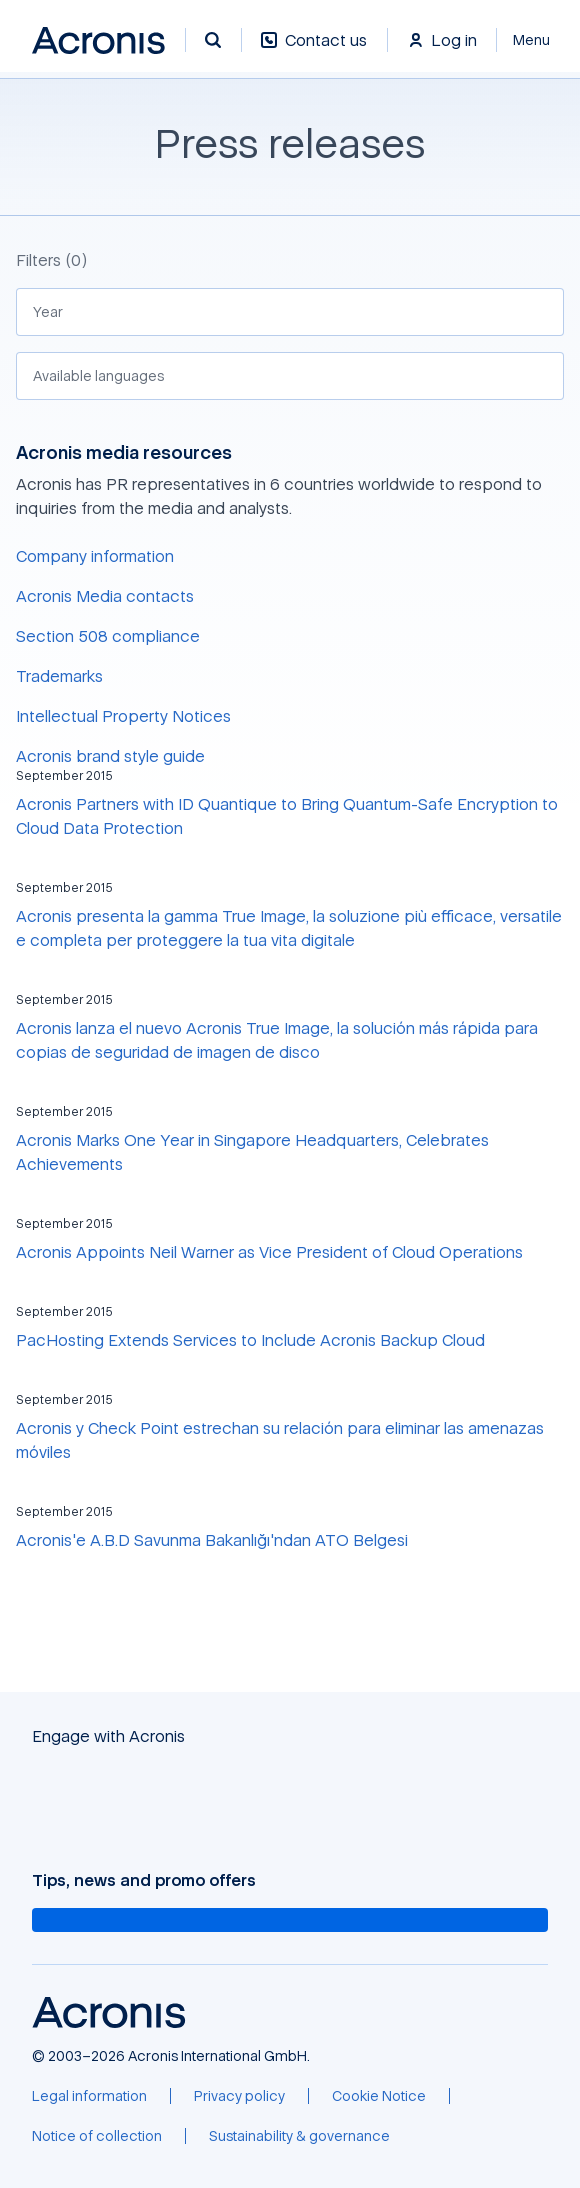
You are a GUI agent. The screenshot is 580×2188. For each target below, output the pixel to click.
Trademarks (59, 676)
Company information (95, 556)
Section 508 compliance (108, 636)
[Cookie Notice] (379, 2096)
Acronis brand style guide (110, 756)
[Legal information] (89, 2096)
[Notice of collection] (97, 2136)
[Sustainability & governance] (299, 2136)
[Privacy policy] (239, 2096)
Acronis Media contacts (105, 596)
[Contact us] (314, 50)
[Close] (538, 40)
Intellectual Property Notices (123, 716)
